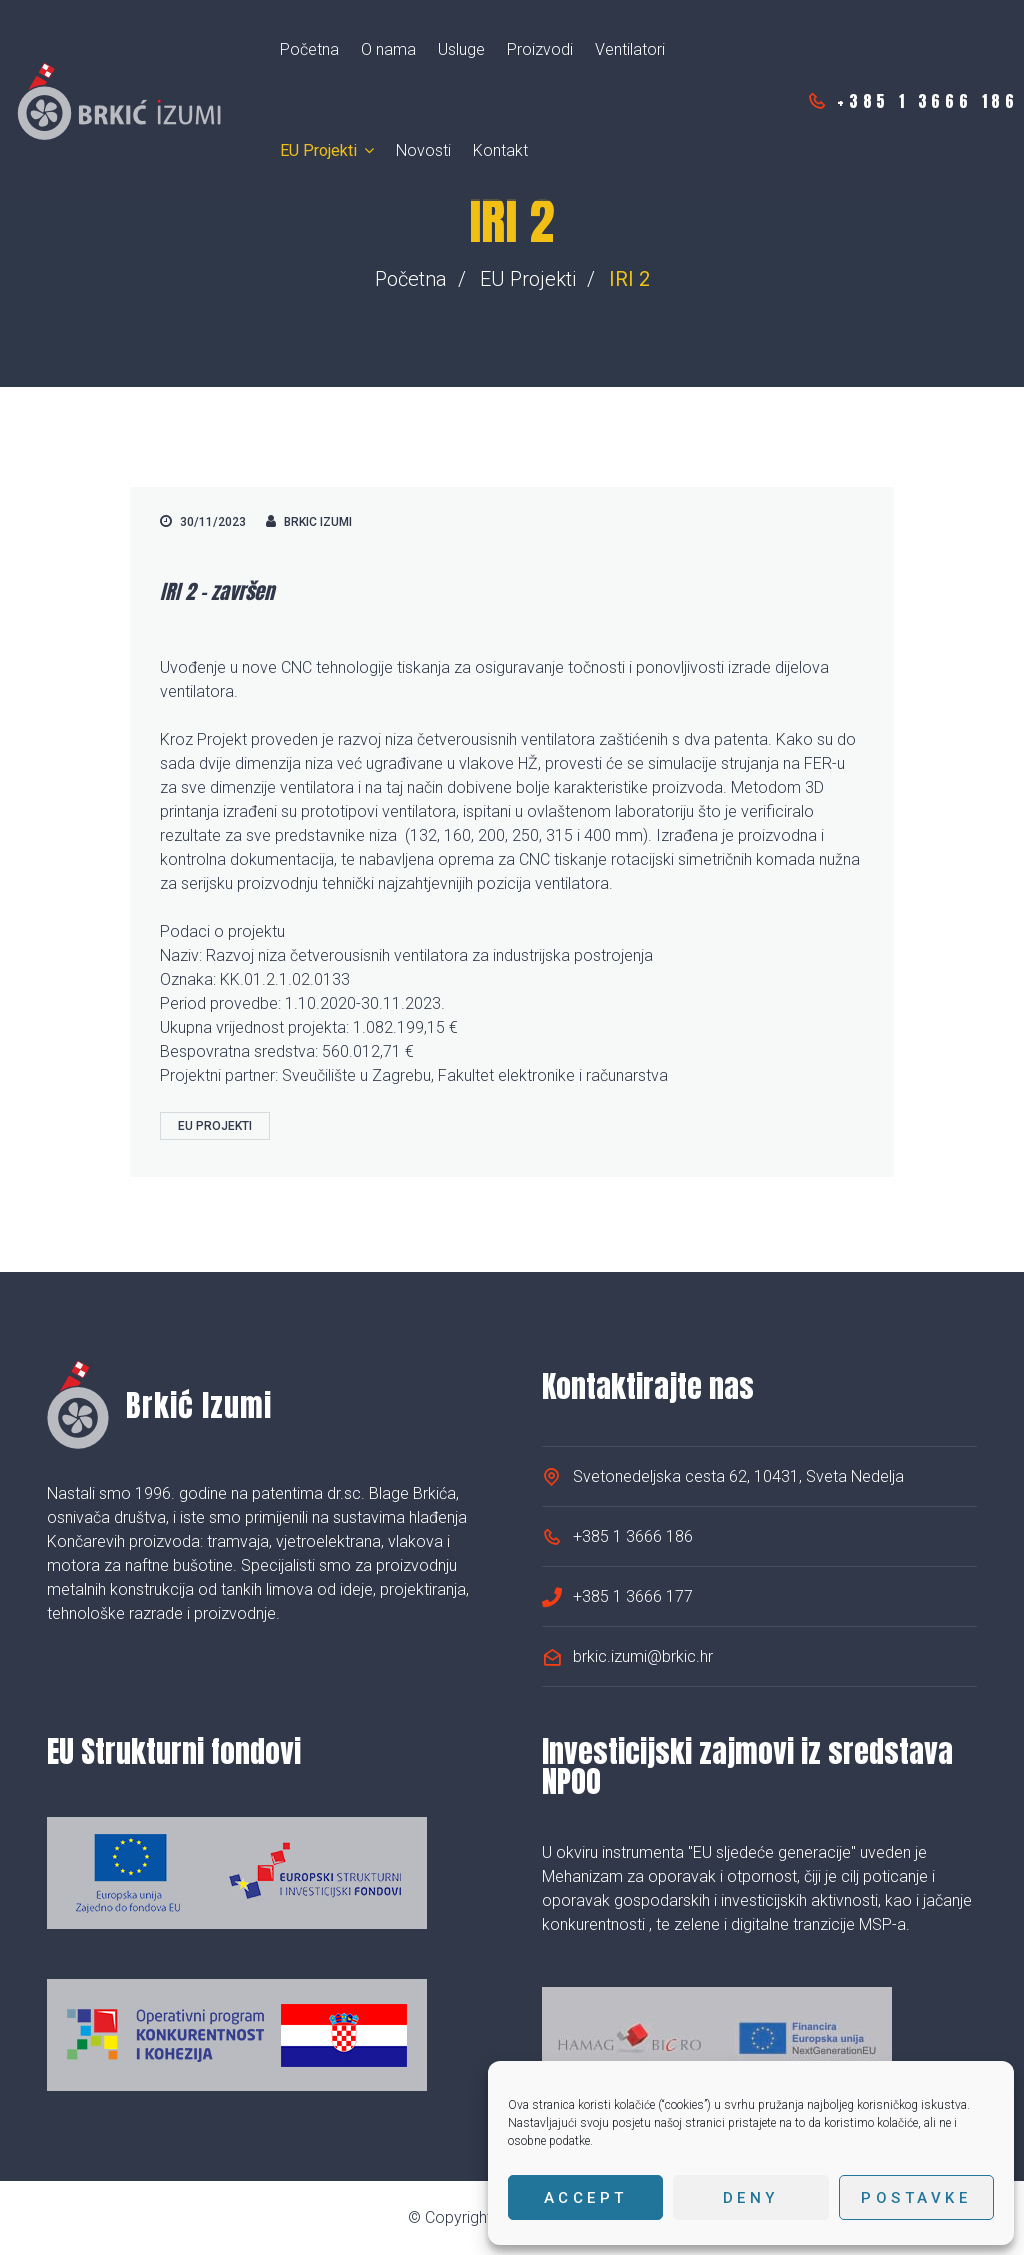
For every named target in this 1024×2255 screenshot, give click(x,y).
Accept (586, 2198)
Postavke (916, 2198)
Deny (751, 2198)
